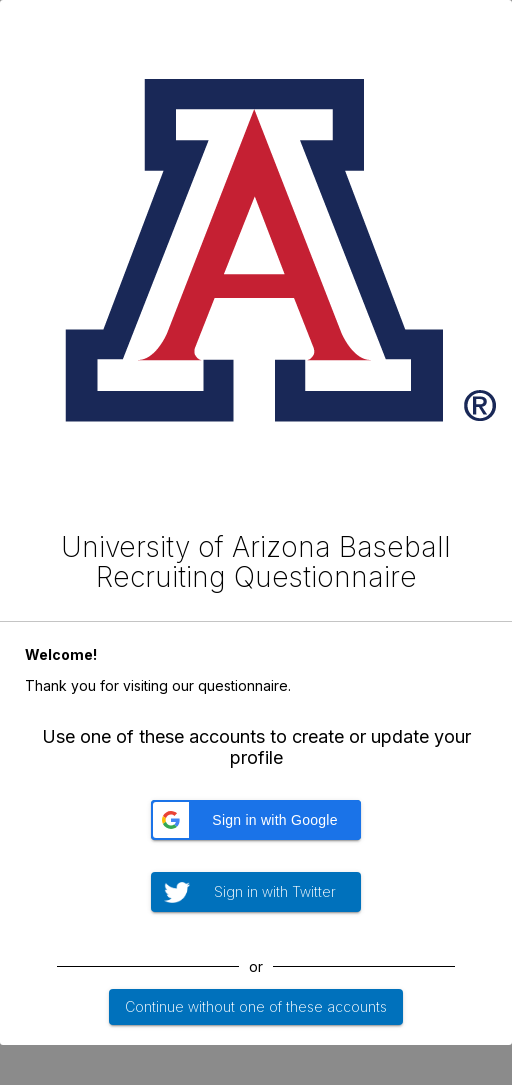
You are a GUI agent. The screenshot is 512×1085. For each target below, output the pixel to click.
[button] (256, 820)
